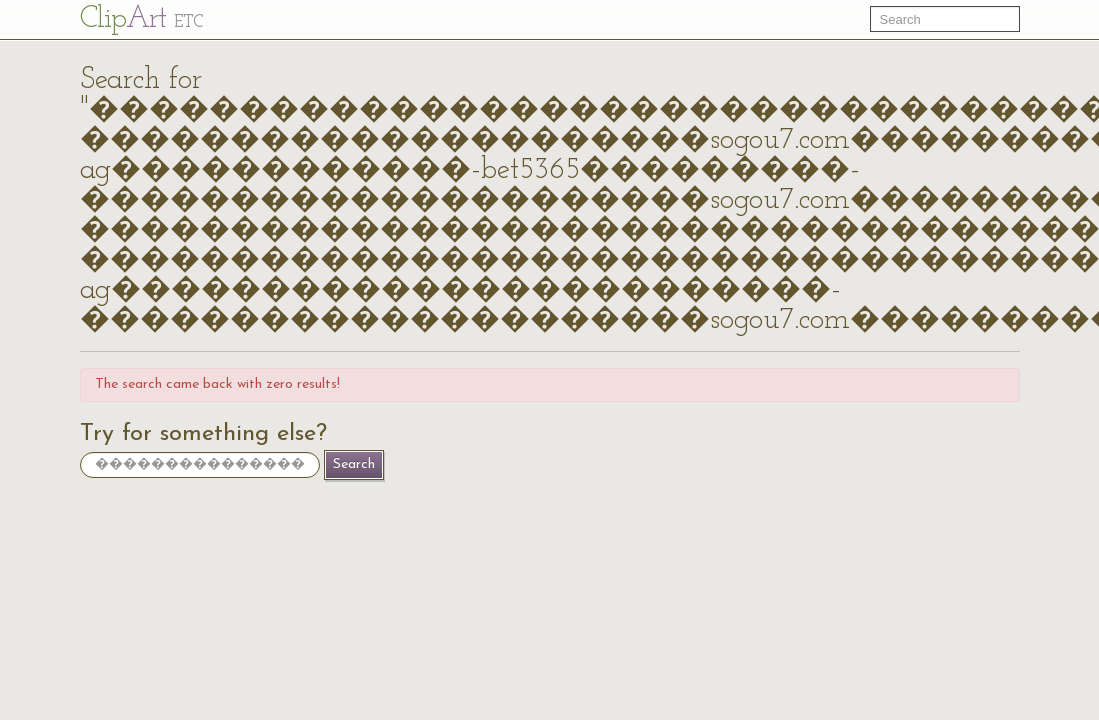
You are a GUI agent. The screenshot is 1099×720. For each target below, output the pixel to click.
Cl (141, 19)
